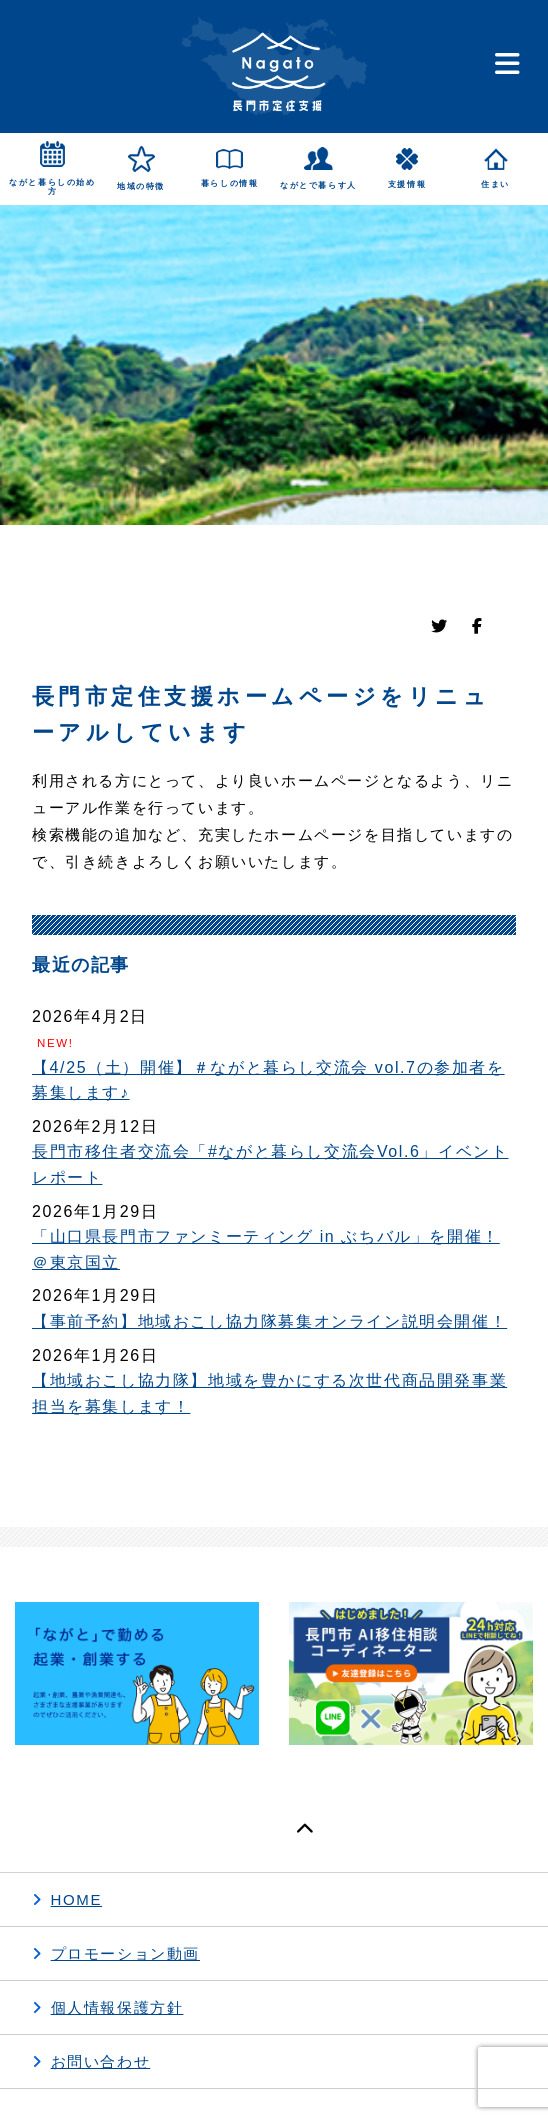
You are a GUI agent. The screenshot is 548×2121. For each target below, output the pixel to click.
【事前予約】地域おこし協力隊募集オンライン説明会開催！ (269, 1321)
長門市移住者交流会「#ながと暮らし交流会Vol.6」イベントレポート (270, 1164)
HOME (77, 1899)
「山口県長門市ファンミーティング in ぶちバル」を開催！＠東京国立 (266, 1249)
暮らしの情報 (230, 183)
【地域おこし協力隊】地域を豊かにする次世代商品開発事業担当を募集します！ (269, 1393)
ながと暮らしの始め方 (52, 187)
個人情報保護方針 (117, 2007)
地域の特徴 (141, 186)
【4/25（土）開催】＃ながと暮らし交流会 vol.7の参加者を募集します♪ (268, 1080)
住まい (495, 184)
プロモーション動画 (125, 1953)
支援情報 (407, 184)
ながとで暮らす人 (318, 185)
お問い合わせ (101, 2061)
